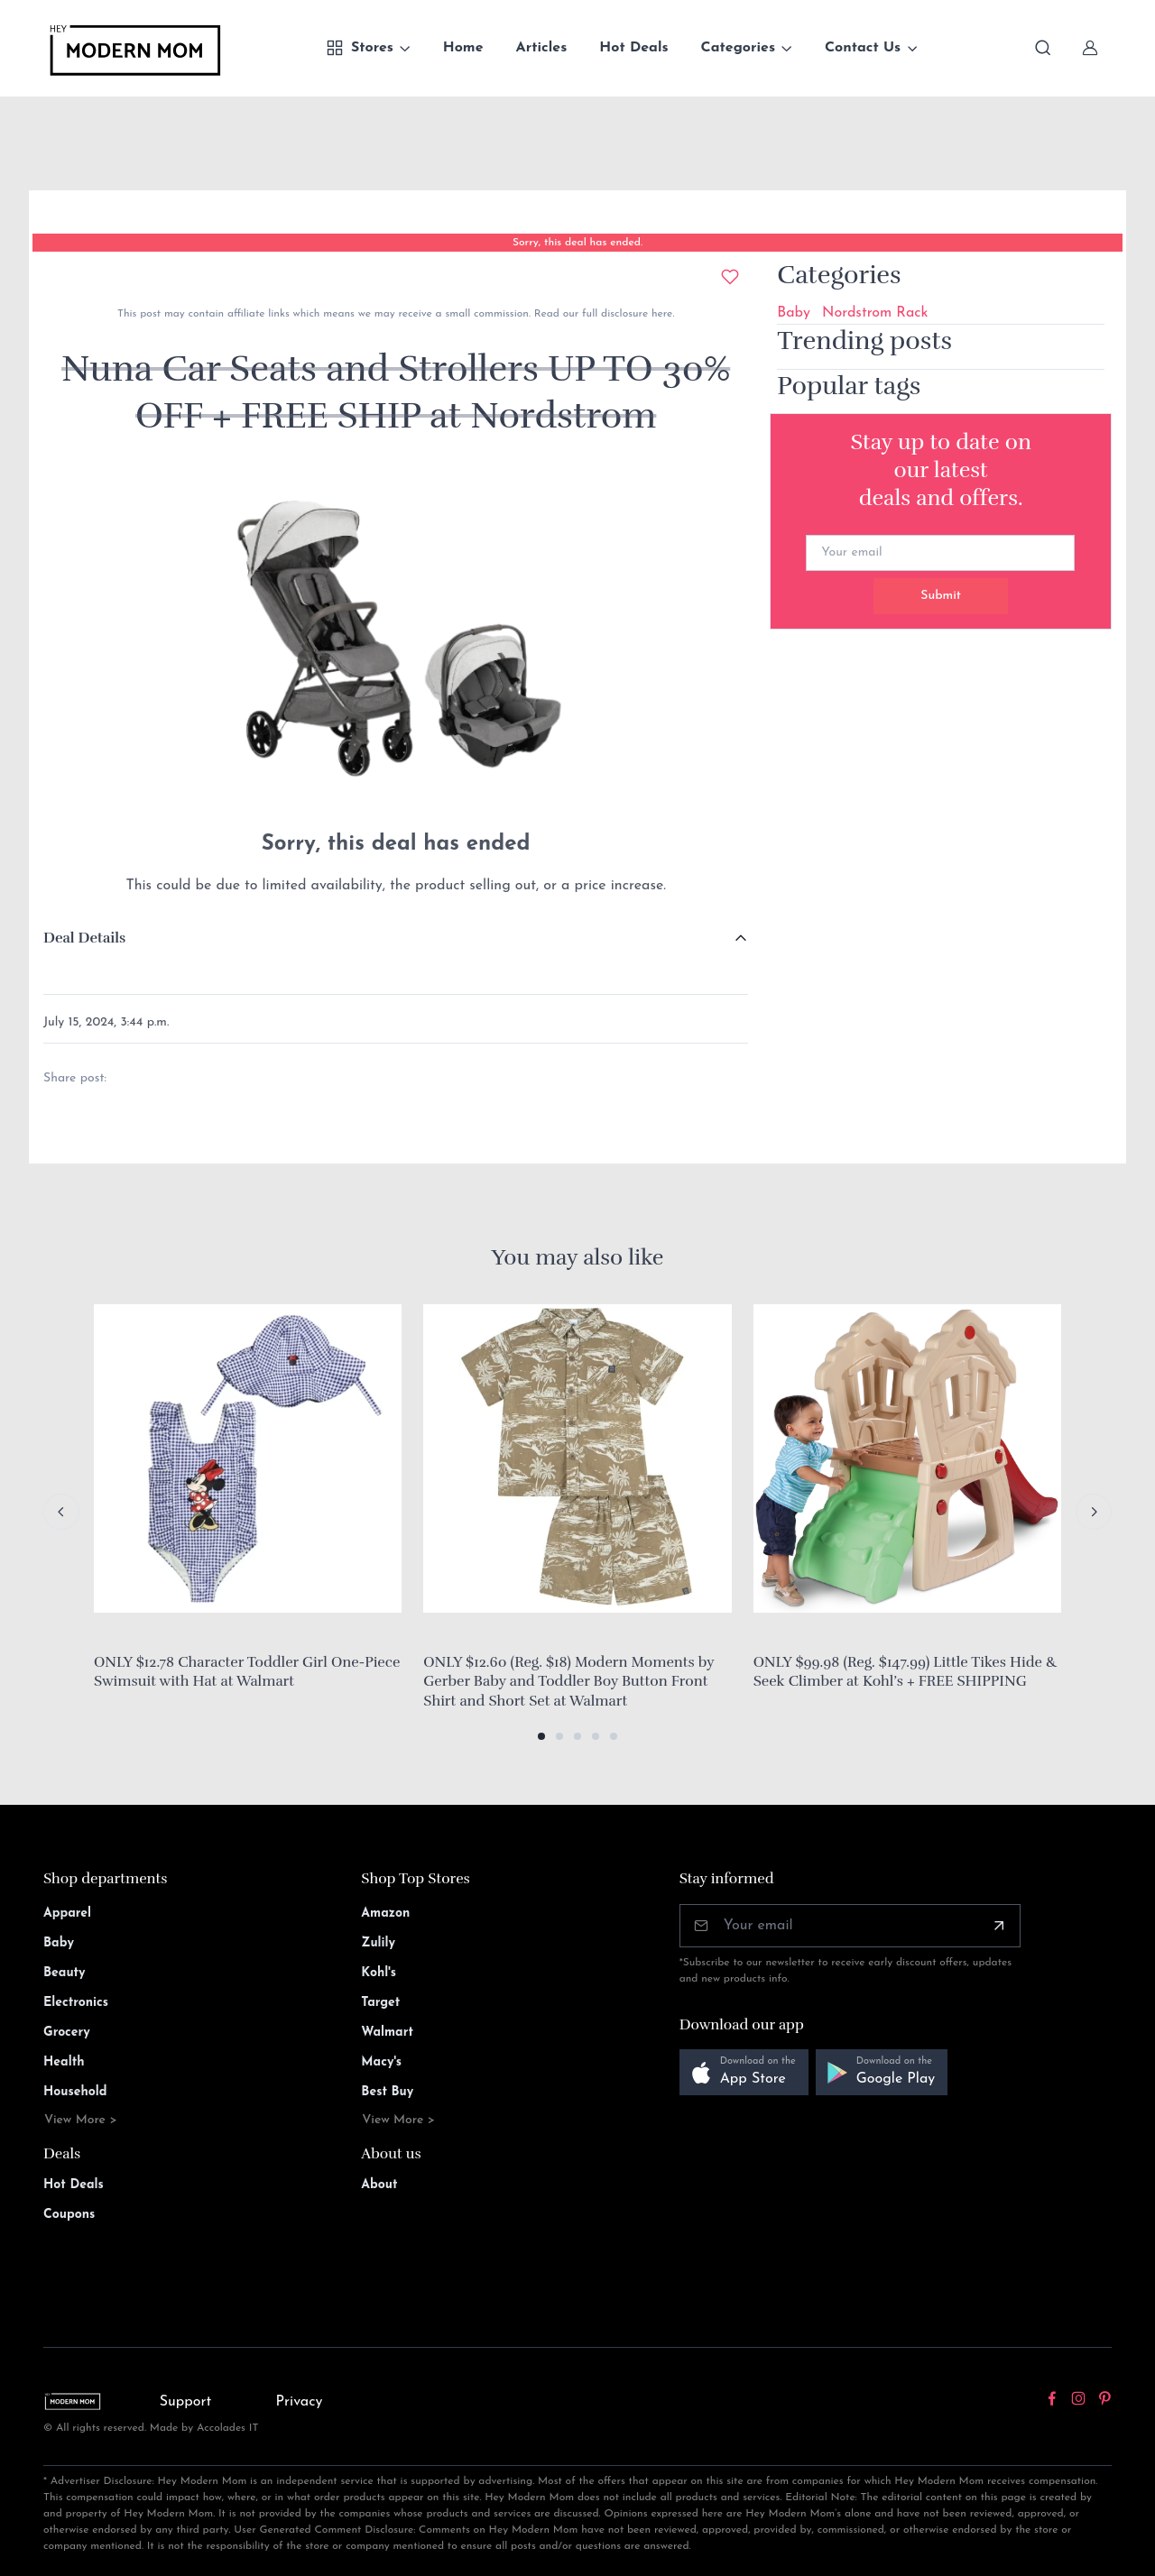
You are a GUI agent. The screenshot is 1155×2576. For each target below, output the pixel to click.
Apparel (67, 1913)
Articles (542, 48)
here (660, 313)
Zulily (378, 1943)
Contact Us (863, 48)
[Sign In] (1090, 47)
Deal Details (84, 938)
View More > (80, 2120)
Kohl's (378, 1973)
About (379, 2185)
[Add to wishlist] (730, 277)
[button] (541, 1736)
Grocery (66, 2032)
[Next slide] (1094, 1512)
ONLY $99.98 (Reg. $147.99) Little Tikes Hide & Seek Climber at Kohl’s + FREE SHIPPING (905, 1672)
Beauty (64, 1973)
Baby (793, 313)
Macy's (381, 2062)
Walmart (387, 2032)
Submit (940, 596)
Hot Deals (633, 48)
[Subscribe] (999, 1926)
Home (463, 48)
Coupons (69, 2215)
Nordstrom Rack (875, 313)
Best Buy (387, 2092)
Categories (738, 48)
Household (75, 2092)
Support (186, 2402)
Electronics (75, 2003)
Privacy (299, 2402)
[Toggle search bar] (1043, 47)
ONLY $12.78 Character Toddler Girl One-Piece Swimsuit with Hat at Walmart (247, 1672)
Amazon (385, 1913)
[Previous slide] (61, 1512)
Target (380, 2003)
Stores (359, 48)
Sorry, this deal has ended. (577, 242)
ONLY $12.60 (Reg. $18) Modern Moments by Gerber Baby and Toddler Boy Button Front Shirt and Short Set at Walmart (568, 1681)
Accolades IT (228, 2428)
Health (63, 2062)
